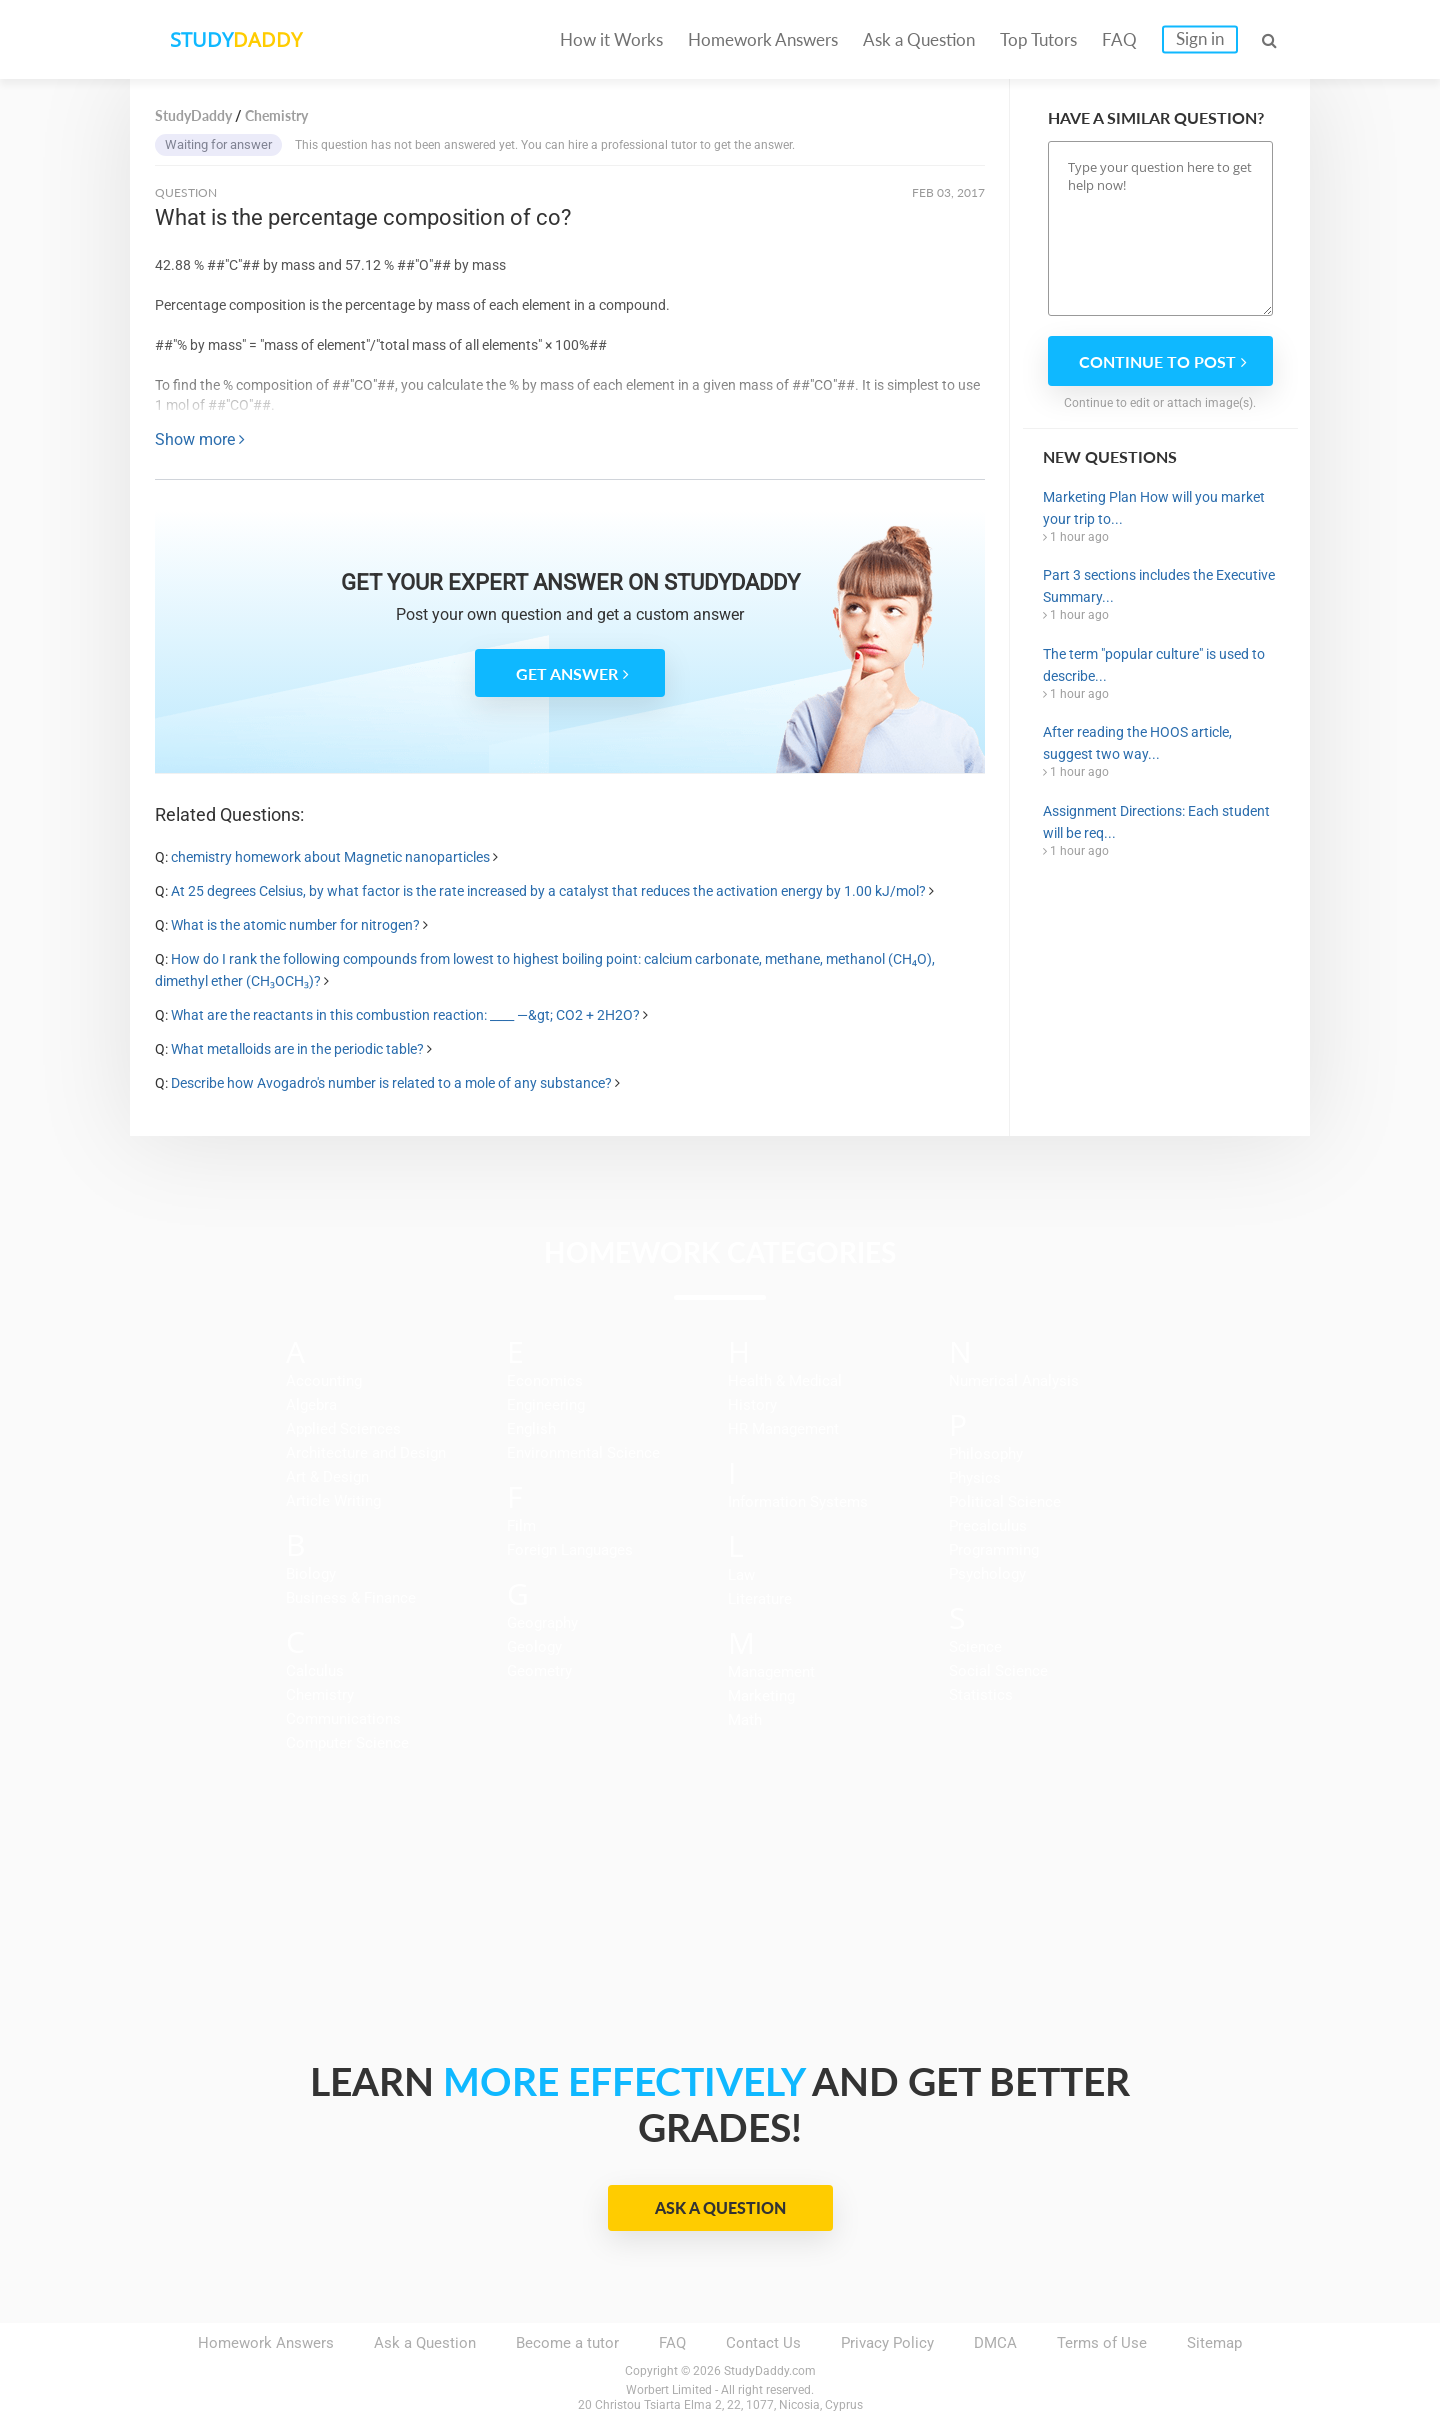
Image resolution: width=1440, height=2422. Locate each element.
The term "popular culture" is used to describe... (1154, 665)
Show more (200, 439)
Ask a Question (919, 39)
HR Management (783, 1429)
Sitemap (1214, 2343)
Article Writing (333, 1501)
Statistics (981, 1695)
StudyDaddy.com (770, 2371)
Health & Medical (785, 1381)
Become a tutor (567, 2343)
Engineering (546, 1405)
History (752, 1405)
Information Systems (798, 1502)
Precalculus (988, 1526)
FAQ (1119, 39)
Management (771, 1672)
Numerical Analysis (1014, 1381)
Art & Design (327, 1477)
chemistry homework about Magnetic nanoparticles (330, 857)
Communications (343, 1719)
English (531, 1429)
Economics (545, 1381)
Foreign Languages (570, 1550)
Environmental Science (583, 1453)
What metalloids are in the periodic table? (297, 1049)
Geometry (539, 1671)
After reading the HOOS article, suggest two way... (1137, 743)
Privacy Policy (887, 2343)
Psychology (987, 1574)
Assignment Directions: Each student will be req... (1156, 822)
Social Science (998, 1671)
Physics (975, 1478)
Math (745, 1720)
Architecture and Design (366, 1453)
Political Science (1005, 1502)
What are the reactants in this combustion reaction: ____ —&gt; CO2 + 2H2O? (407, 1015)
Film (521, 1526)
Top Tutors (1038, 39)
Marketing (761, 1696)
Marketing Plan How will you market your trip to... (1154, 508)
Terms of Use (1102, 2343)
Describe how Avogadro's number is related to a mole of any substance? (393, 1083)
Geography (542, 1623)
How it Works (611, 39)
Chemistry (320, 1695)
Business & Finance (351, 1598)
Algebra (311, 1405)
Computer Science (347, 1743)
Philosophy (986, 1454)
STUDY (236, 39)
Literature (760, 1599)
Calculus (315, 1671)
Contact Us (763, 2343)
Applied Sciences (343, 1429)
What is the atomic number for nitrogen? (295, 925)
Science (975, 1647)
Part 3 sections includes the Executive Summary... (1159, 586)
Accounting (324, 1381)
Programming (994, 1550)
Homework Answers (763, 39)
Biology (311, 1574)
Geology (534, 1647)
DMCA (995, 2343)
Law (741, 1575)
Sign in (1200, 38)
